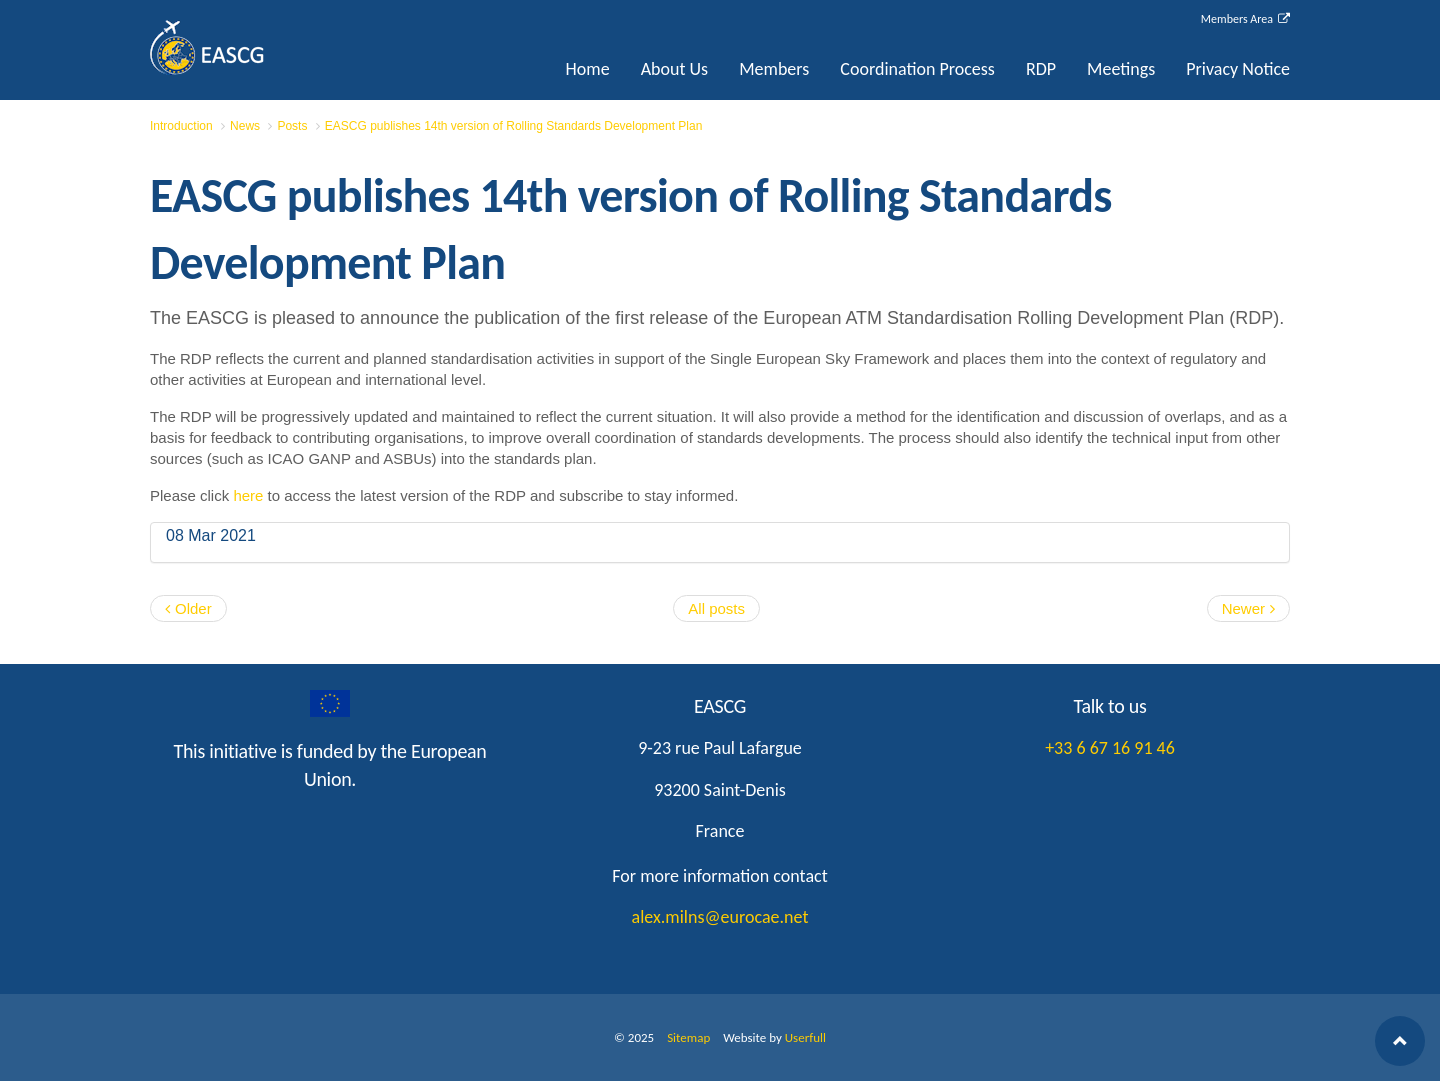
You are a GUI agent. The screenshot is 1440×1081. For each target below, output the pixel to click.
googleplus (330, 704)
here (250, 495)
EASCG (250, 47)
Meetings (1121, 69)
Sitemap (688, 1037)
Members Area (1245, 19)
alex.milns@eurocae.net (720, 917)
